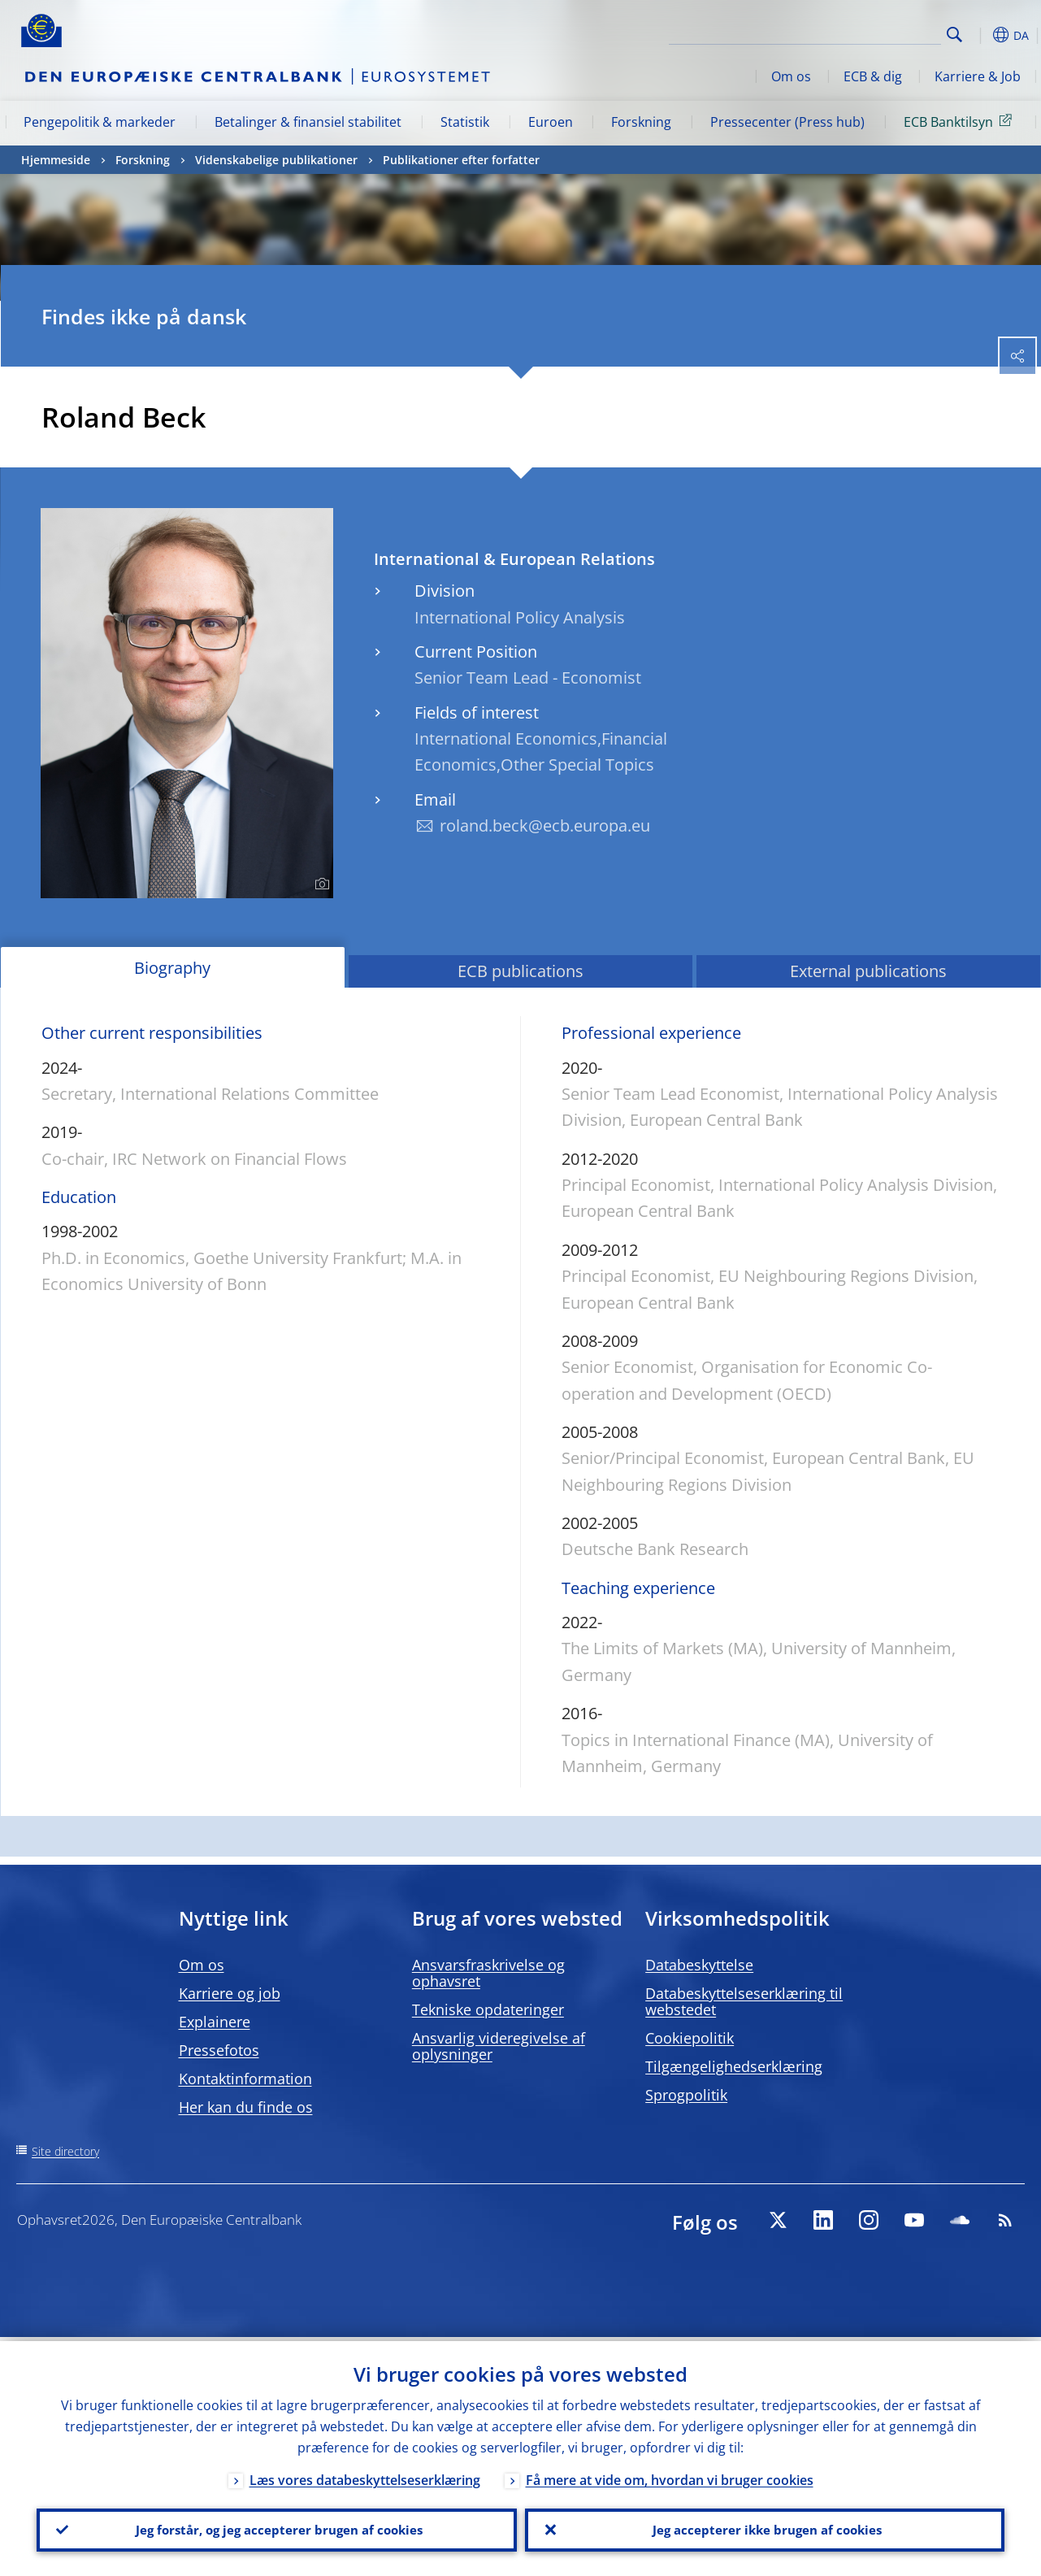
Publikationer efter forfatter (461, 159)
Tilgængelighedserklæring (733, 2066)
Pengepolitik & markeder (100, 122)
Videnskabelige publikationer (276, 159)
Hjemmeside (55, 159)
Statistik (464, 122)
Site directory (65, 2151)
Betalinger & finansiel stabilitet (308, 122)
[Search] (860, 32)
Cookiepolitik (689, 2038)
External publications (868, 971)
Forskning (641, 122)
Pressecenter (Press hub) (787, 122)
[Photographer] (319, 884)
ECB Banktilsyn (960, 121)
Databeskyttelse (699, 1964)
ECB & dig (873, 76)
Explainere (214, 2021)
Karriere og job (229, 1993)
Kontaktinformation (245, 2078)
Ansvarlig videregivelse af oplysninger (498, 2046)
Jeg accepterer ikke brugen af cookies (764, 2528)
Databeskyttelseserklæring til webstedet (744, 2001)
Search (954, 34)
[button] (980, 35)
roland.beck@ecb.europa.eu (545, 825)
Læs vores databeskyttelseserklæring (364, 2476)
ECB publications (520, 971)
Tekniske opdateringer (488, 2009)
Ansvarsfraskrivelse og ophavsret (488, 1973)
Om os (791, 76)
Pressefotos (219, 2050)
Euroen (550, 122)
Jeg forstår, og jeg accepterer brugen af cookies (276, 2528)
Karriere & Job (978, 76)
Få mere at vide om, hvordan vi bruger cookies (669, 2476)
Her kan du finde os (246, 2107)
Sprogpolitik (686, 2095)
